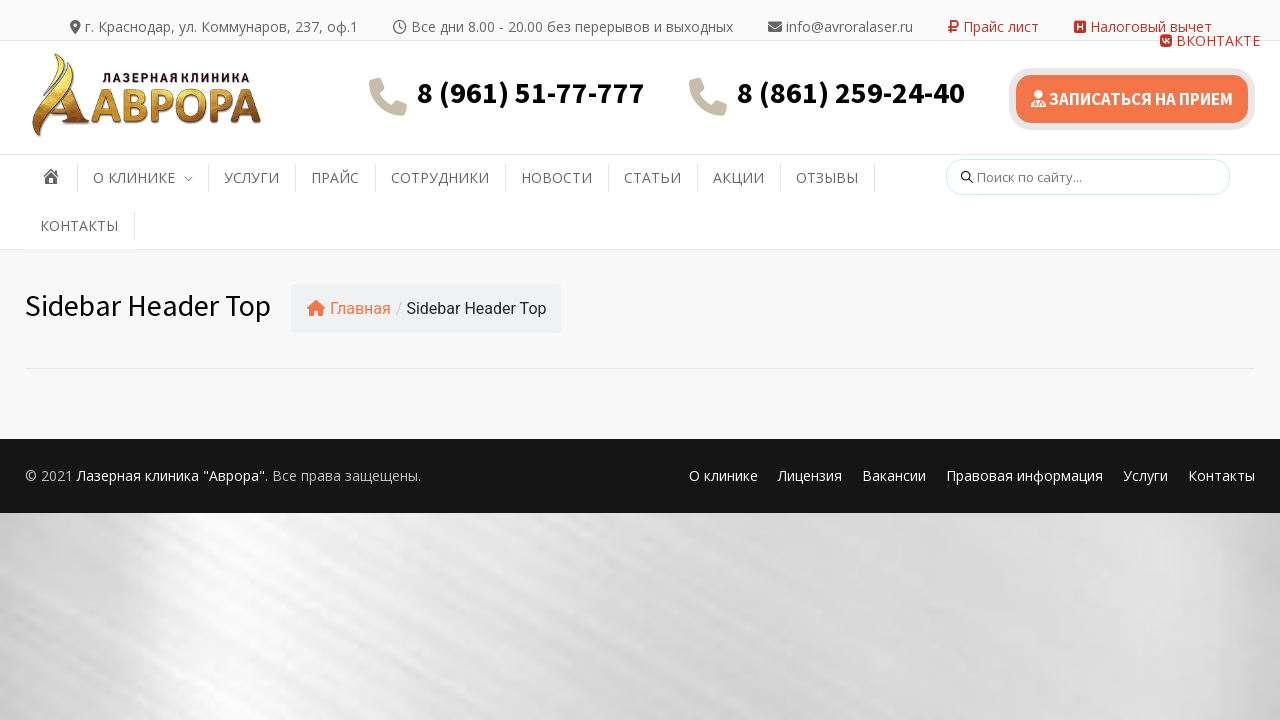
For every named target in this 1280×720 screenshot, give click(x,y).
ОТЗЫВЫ (827, 177)
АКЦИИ (738, 177)
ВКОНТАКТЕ (1210, 40)
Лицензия (810, 475)
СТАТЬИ (652, 177)
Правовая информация (1024, 475)
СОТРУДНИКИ (440, 177)
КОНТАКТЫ (79, 225)
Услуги (1145, 475)
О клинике (723, 475)
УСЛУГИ (251, 177)
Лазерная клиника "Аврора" (171, 475)
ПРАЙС (335, 177)
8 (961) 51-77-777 (531, 92)
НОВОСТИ (556, 177)
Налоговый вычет (1143, 26)
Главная (349, 308)
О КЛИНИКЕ (134, 177)
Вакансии (894, 475)
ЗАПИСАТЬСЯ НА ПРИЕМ (1132, 99)
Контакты (1221, 475)
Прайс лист (993, 26)
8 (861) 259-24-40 (851, 92)
